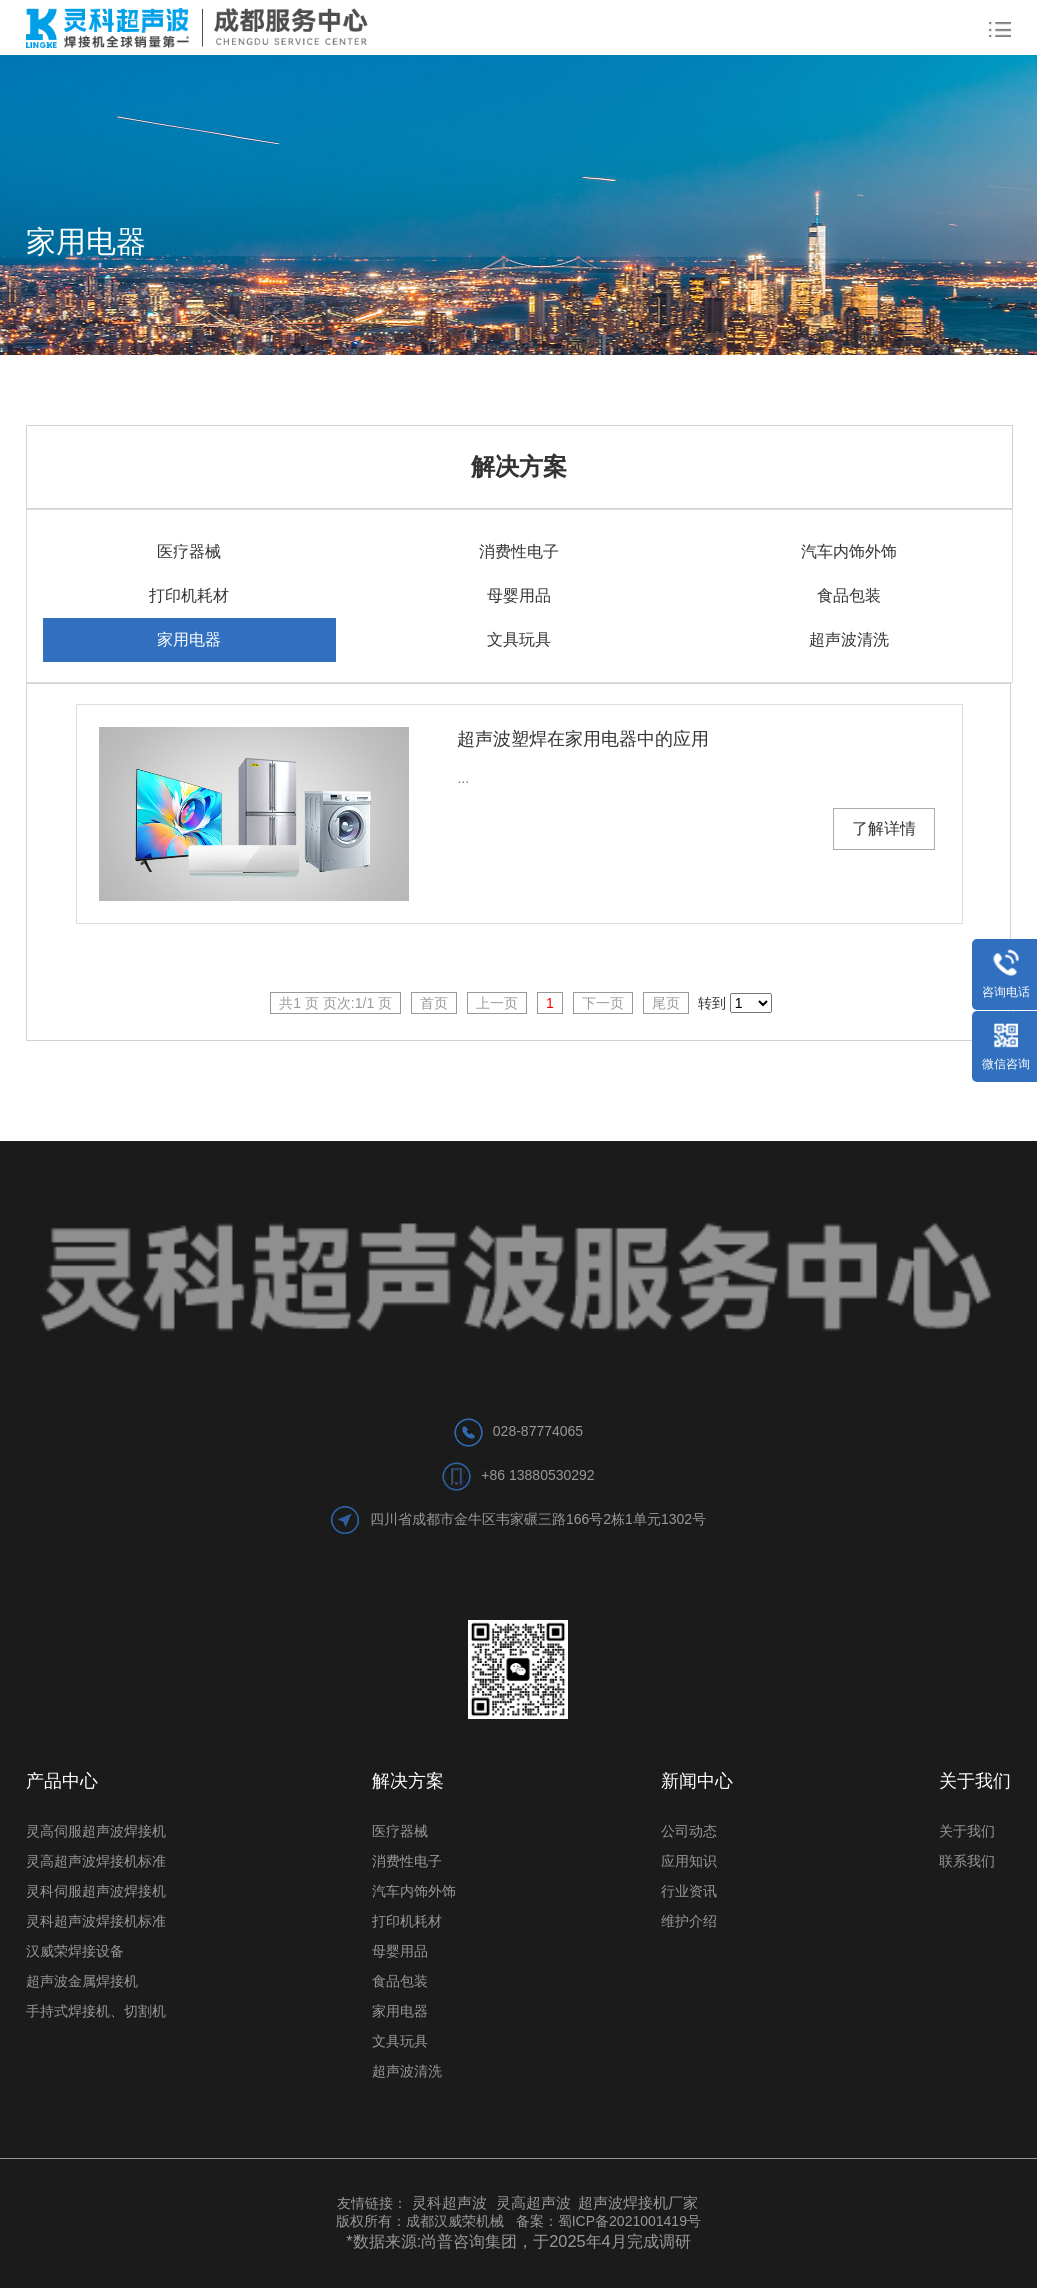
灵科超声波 (451, 2202)
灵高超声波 (533, 2202)
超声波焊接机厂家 (638, 2202)
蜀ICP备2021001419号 (629, 2221)
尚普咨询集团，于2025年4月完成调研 (556, 2241)
